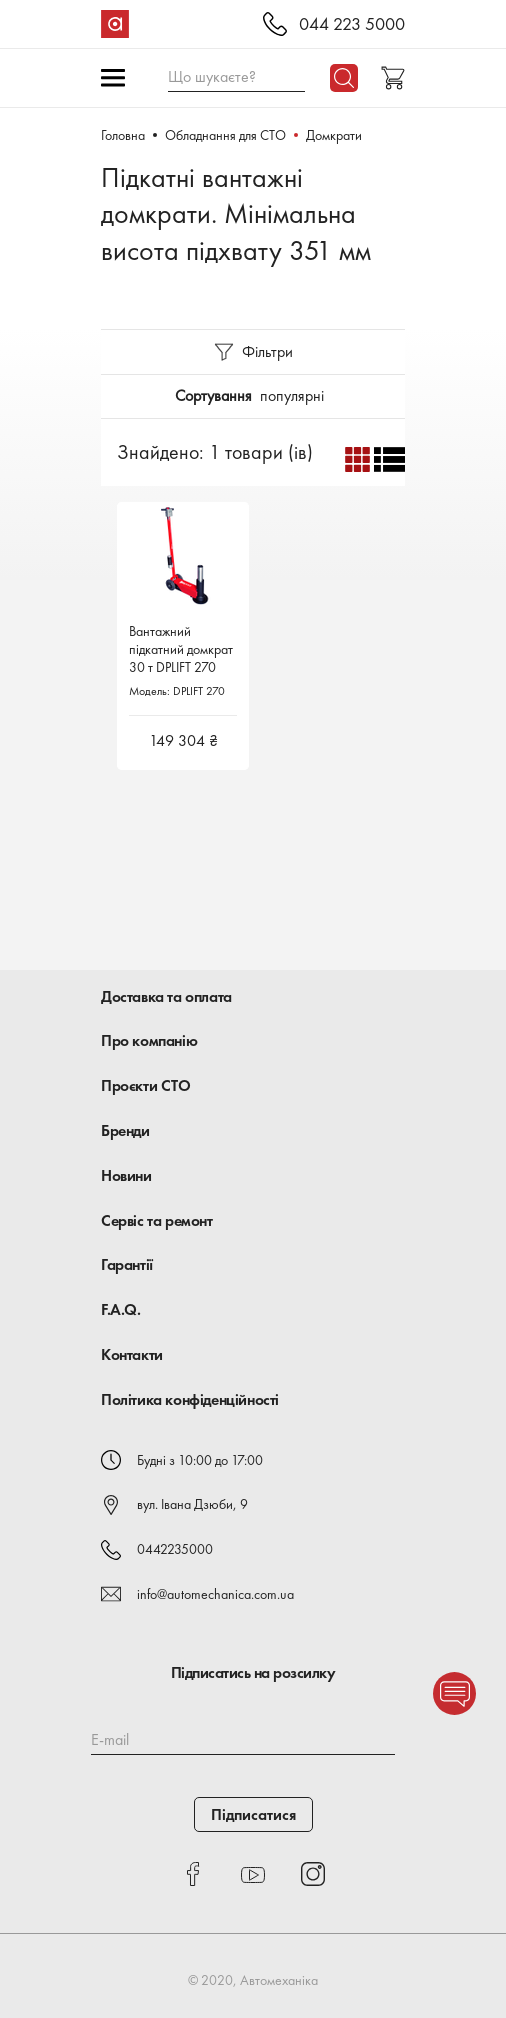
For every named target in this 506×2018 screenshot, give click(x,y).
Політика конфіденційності (190, 1399)
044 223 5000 (352, 24)
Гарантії (127, 1264)
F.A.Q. (121, 1309)
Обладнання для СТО (225, 135)
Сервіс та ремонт (157, 1220)
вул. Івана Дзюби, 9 (192, 1504)
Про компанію (149, 1040)
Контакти (132, 1354)
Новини (126, 1175)
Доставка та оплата (166, 996)
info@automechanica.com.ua (215, 1594)
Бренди (125, 1130)
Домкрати (334, 135)
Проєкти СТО (146, 1085)
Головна (123, 135)
